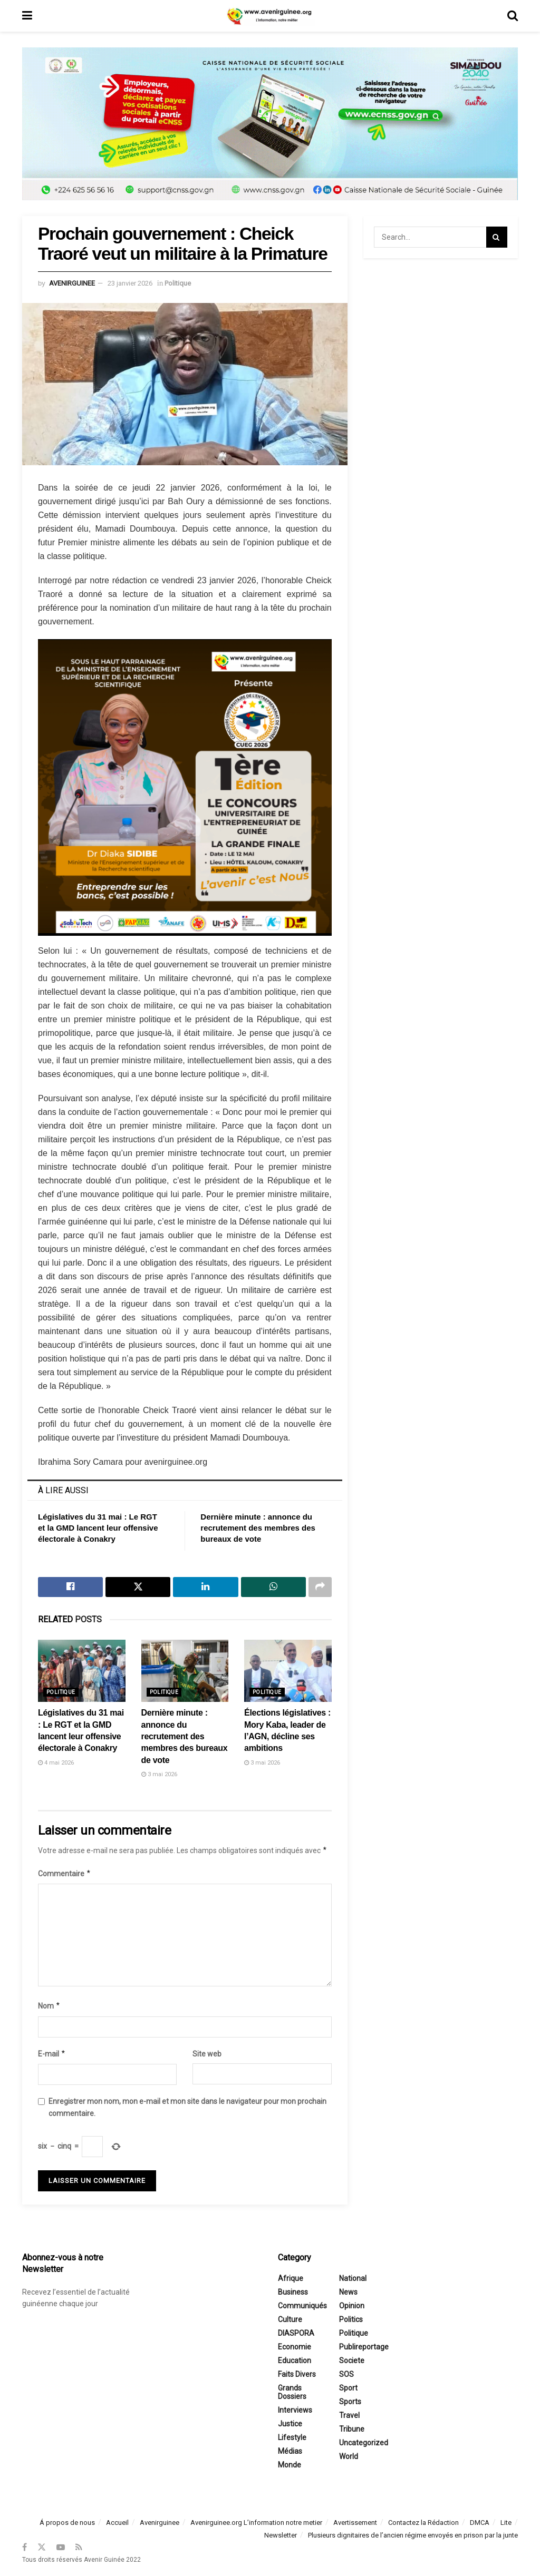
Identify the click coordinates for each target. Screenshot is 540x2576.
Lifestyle (292, 2438)
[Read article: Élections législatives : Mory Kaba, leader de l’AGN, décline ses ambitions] (288, 1671)
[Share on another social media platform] (320, 1587)
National (353, 2279)
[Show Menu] (27, 16)
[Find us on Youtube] (60, 2547)
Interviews (295, 2410)
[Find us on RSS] (78, 2547)
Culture (290, 2320)
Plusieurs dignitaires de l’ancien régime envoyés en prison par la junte (413, 2535)
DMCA (479, 2523)
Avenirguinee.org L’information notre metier (256, 2523)
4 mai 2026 (56, 1762)
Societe (351, 2361)
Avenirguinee (159, 2523)
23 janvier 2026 (130, 283)
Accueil (117, 2523)
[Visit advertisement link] (270, 131)
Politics (351, 2320)
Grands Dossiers (292, 2392)
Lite (506, 2523)
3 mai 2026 (159, 1774)
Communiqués (302, 2306)
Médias (290, 2451)
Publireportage (364, 2347)
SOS (346, 2375)
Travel (349, 2416)
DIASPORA (296, 2333)
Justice (290, 2424)
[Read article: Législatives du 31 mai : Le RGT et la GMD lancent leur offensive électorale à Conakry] (82, 1671)
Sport (348, 2388)
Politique (178, 283)
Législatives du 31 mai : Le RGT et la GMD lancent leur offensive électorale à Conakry (98, 1527)
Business (293, 2292)
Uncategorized (363, 2443)
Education (294, 2361)
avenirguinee (72, 283)
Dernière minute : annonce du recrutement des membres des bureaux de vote (257, 1527)
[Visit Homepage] (270, 15)
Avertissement (355, 2523)
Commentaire (64, 1873)
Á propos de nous (67, 2523)
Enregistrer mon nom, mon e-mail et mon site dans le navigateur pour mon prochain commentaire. (187, 2107)
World (348, 2457)
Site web (206, 2054)
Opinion (351, 2306)
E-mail (52, 2054)
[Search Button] (512, 16)
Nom (49, 2006)
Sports (350, 2402)
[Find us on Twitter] (41, 2547)
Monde (289, 2465)
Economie (294, 2347)
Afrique (290, 2279)
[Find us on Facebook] (24, 2547)
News (348, 2292)
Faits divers (297, 2375)
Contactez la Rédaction (423, 2523)
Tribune (351, 2429)
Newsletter (280, 2535)
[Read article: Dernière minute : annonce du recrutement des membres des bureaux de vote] (185, 1671)
